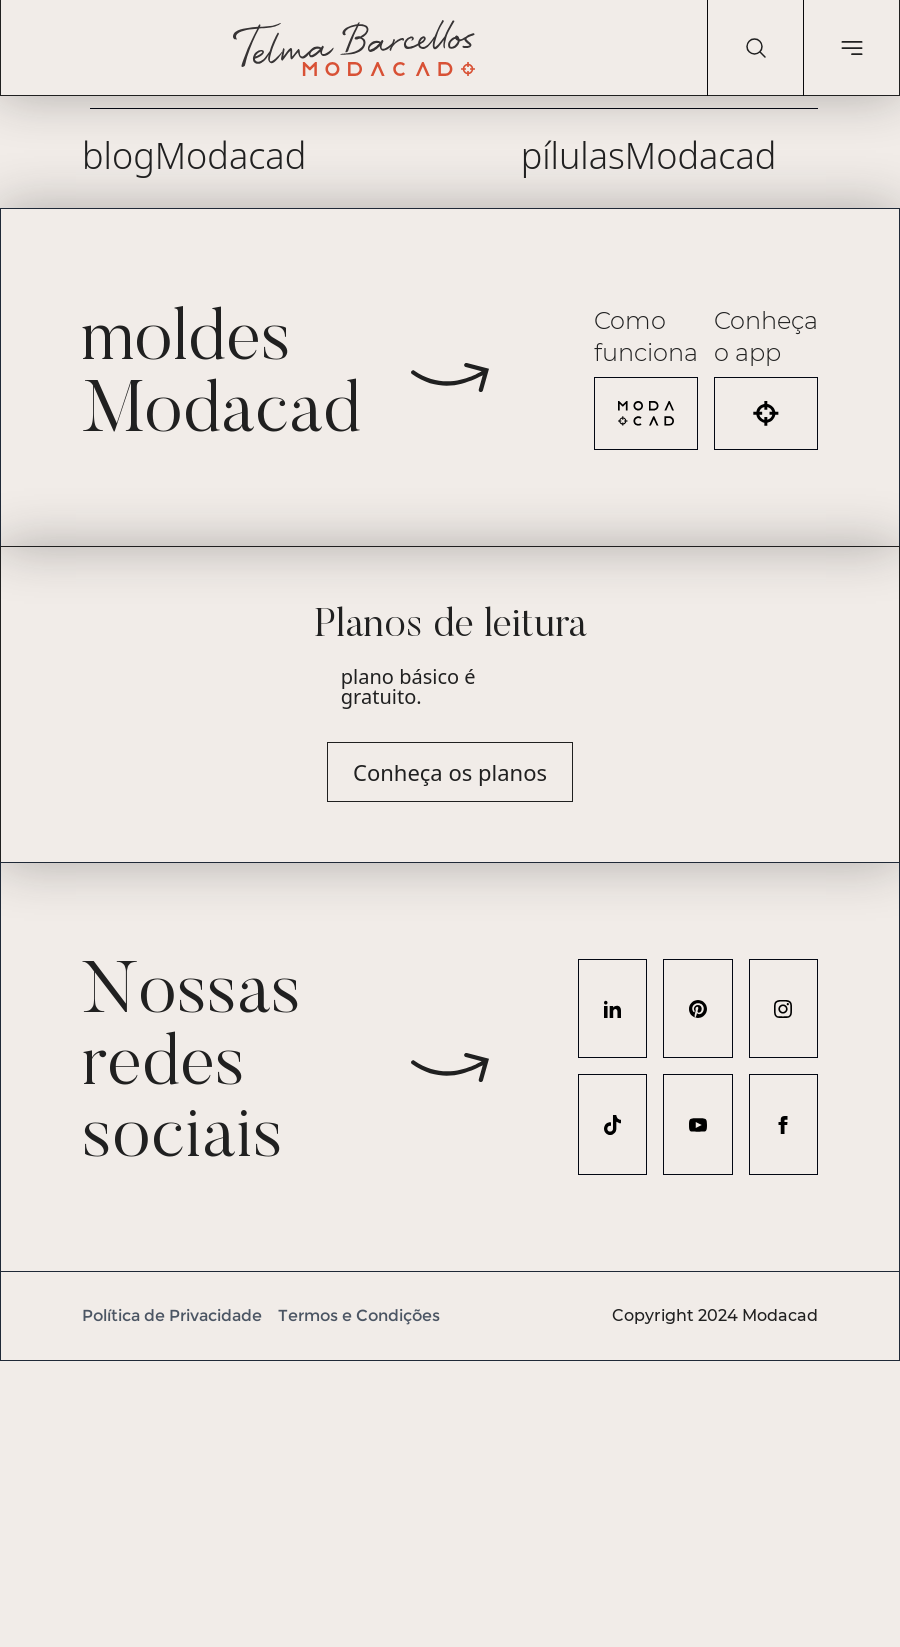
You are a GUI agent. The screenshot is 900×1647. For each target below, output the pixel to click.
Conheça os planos (450, 772)
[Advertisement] (450, 1501)
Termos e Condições (359, 1315)
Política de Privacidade (172, 1315)
